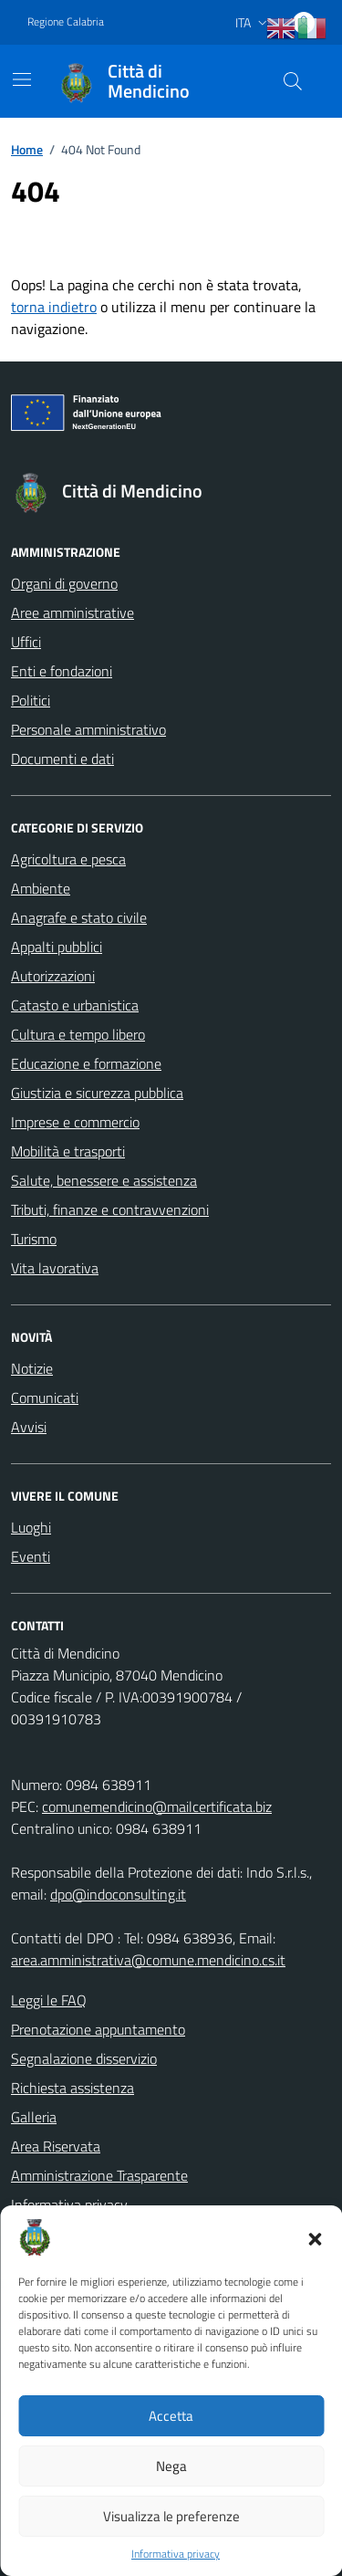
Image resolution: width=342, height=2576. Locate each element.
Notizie (32, 1368)
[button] (315, 2237)
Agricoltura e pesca (68, 859)
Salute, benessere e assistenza (104, 1180)
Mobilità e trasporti (68, 1151)
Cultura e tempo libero (78, 1034)
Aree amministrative (72, 612)
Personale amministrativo (88, 729)
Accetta (171, 2415)
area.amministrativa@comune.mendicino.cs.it (148, 1960)
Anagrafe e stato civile (79, 917)
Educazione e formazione (86, 1063)
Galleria (34, 2117)
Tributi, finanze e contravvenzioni (110, 1209)
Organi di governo (64, 583)
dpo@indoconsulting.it (118, 1894)
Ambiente (40, 888)
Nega (171, 2466)
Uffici (26, 642)
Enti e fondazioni (61, 671)
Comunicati (44, 1397)
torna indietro (54, 307)
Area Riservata (55, 2146)
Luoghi (31, 1527)
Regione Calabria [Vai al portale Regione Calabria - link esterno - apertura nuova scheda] (65, 22)
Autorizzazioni (53, 976)
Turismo (34, 1239)
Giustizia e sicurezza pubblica (97, 1093)
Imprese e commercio (75, 1122)
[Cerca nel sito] (293, 81)
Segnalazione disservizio (84, 2058)
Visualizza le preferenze (171, 2516)
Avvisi (29, 1427)
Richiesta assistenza (72, 2088)
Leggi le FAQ (49, 2000)
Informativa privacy (175, 2554)
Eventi (30, 1556)
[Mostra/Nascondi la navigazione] (22, 79)
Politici (30, 700)
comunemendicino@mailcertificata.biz (157, 1806)
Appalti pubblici (56, 947)
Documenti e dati (62, 759)
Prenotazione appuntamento (98, 2029)
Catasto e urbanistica (75, 1005)
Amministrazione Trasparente (99, 2175)
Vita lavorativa (54, 1268)
